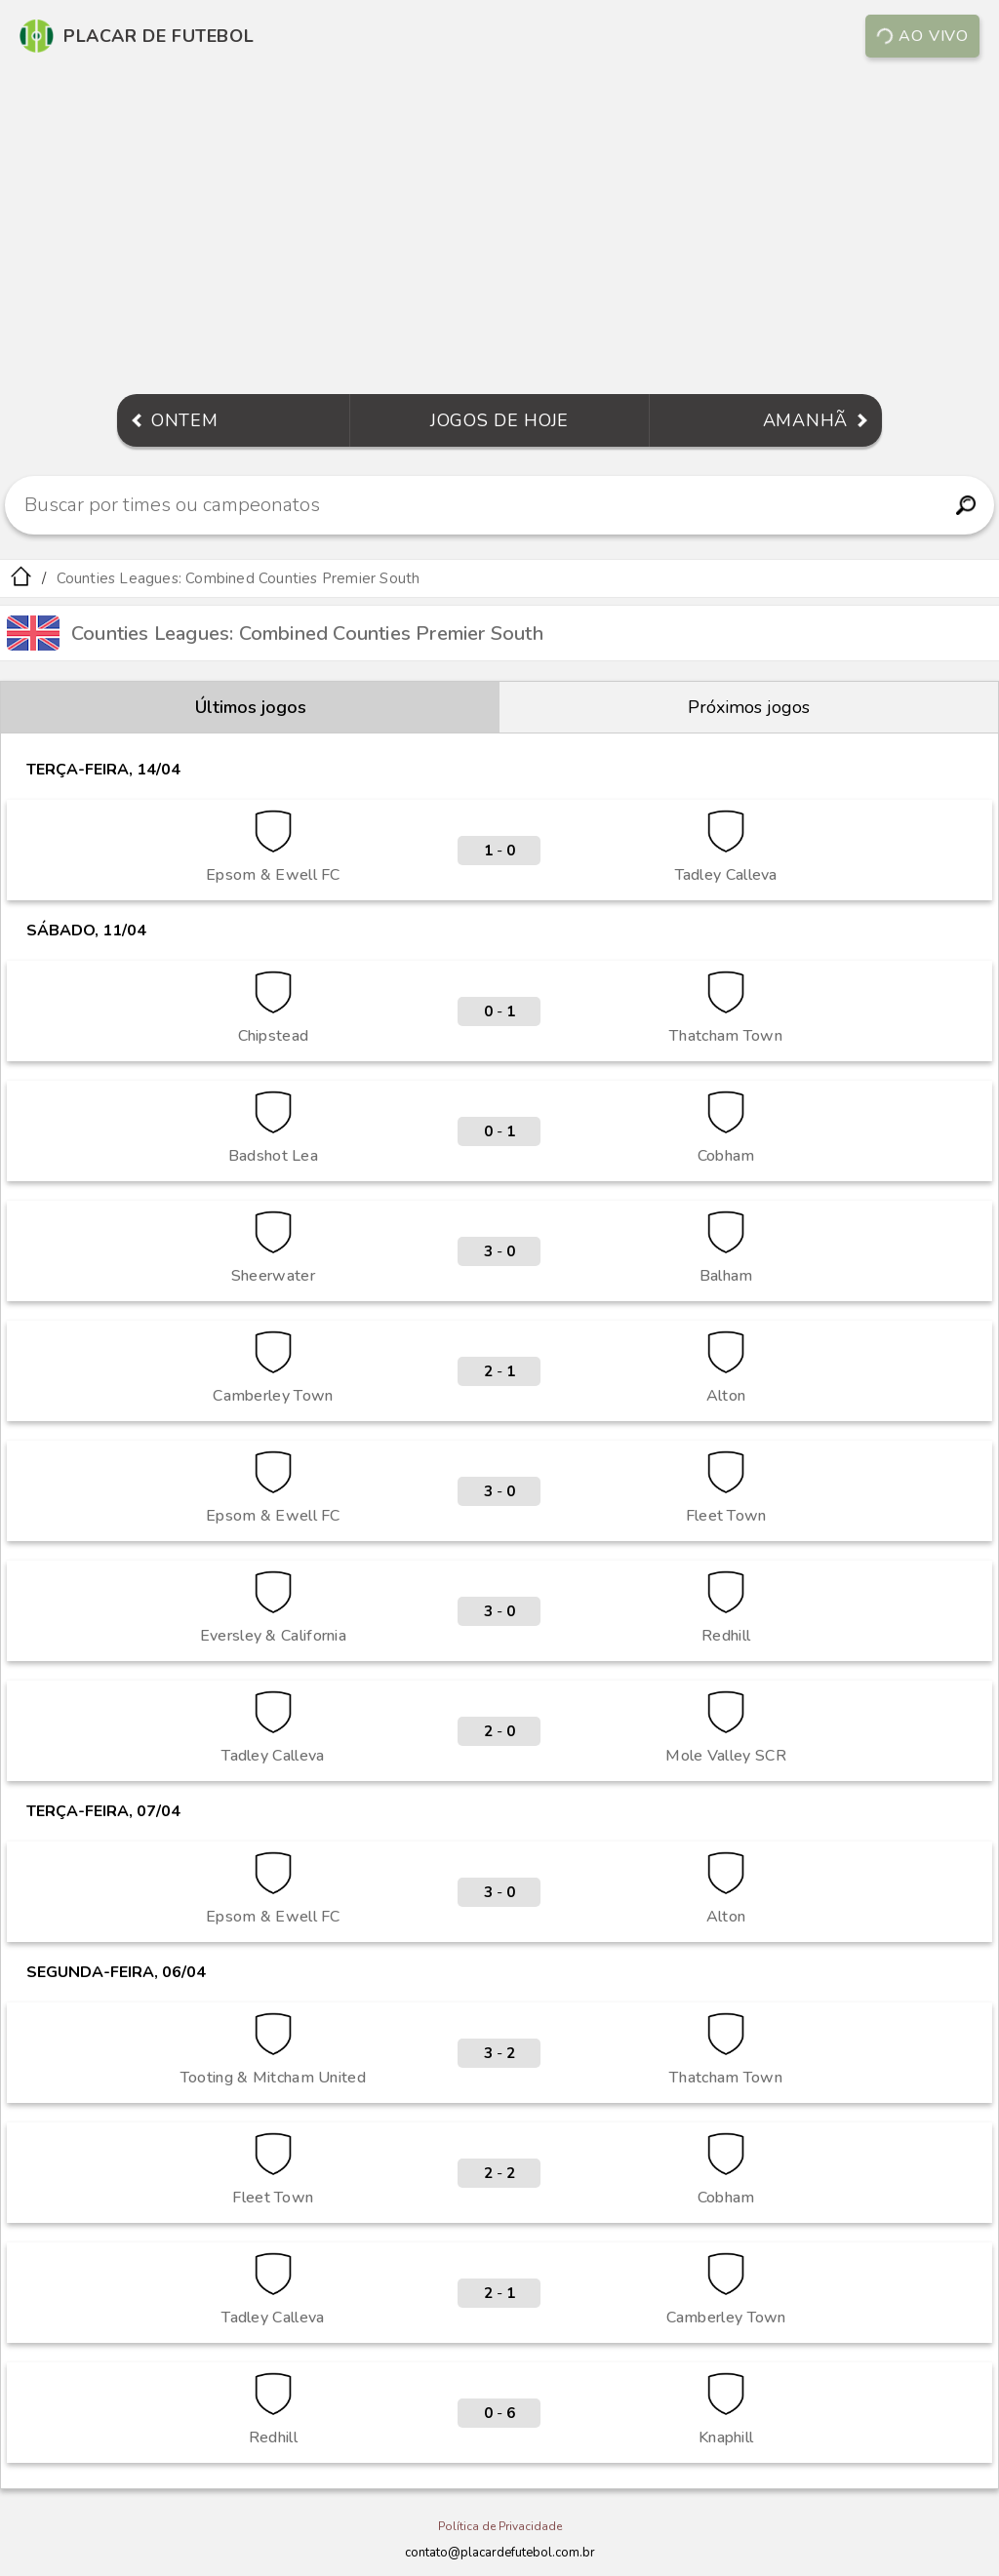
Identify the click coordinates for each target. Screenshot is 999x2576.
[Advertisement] (499, 228)
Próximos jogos (749, 707)
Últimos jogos (250, 707)
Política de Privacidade (500, 2526)
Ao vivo (922, 36)
